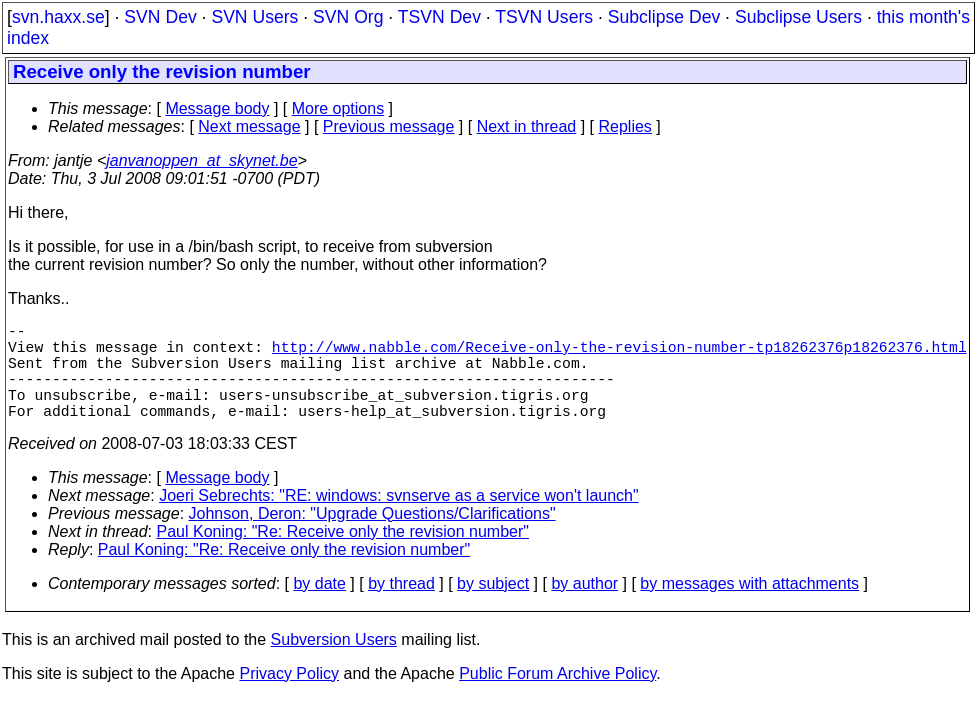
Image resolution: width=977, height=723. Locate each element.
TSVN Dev (439, 17)
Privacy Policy (289, 697)
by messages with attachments (749, 607)
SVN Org (348, 17)
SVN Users (254, 17)
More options (338, 108)
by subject (493, 607)
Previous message (389, 126)
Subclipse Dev (664, 17)
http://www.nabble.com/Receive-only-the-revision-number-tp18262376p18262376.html (619, 354)
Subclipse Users (798, 17)
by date (319, 607)
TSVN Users (544, 17)
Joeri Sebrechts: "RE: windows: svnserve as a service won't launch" (399, 519)
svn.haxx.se (58, 17)
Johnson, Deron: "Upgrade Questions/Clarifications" (372, 537)
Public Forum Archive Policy (557, 697)
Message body (217, 108)
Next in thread (527, 126)
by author (584, 607)
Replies (625, 126)
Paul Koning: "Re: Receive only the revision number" (343, 555)
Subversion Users (334, 663)
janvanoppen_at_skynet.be (201, 160)
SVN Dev (160, 17)
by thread (401, 607)
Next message (249, 126)
